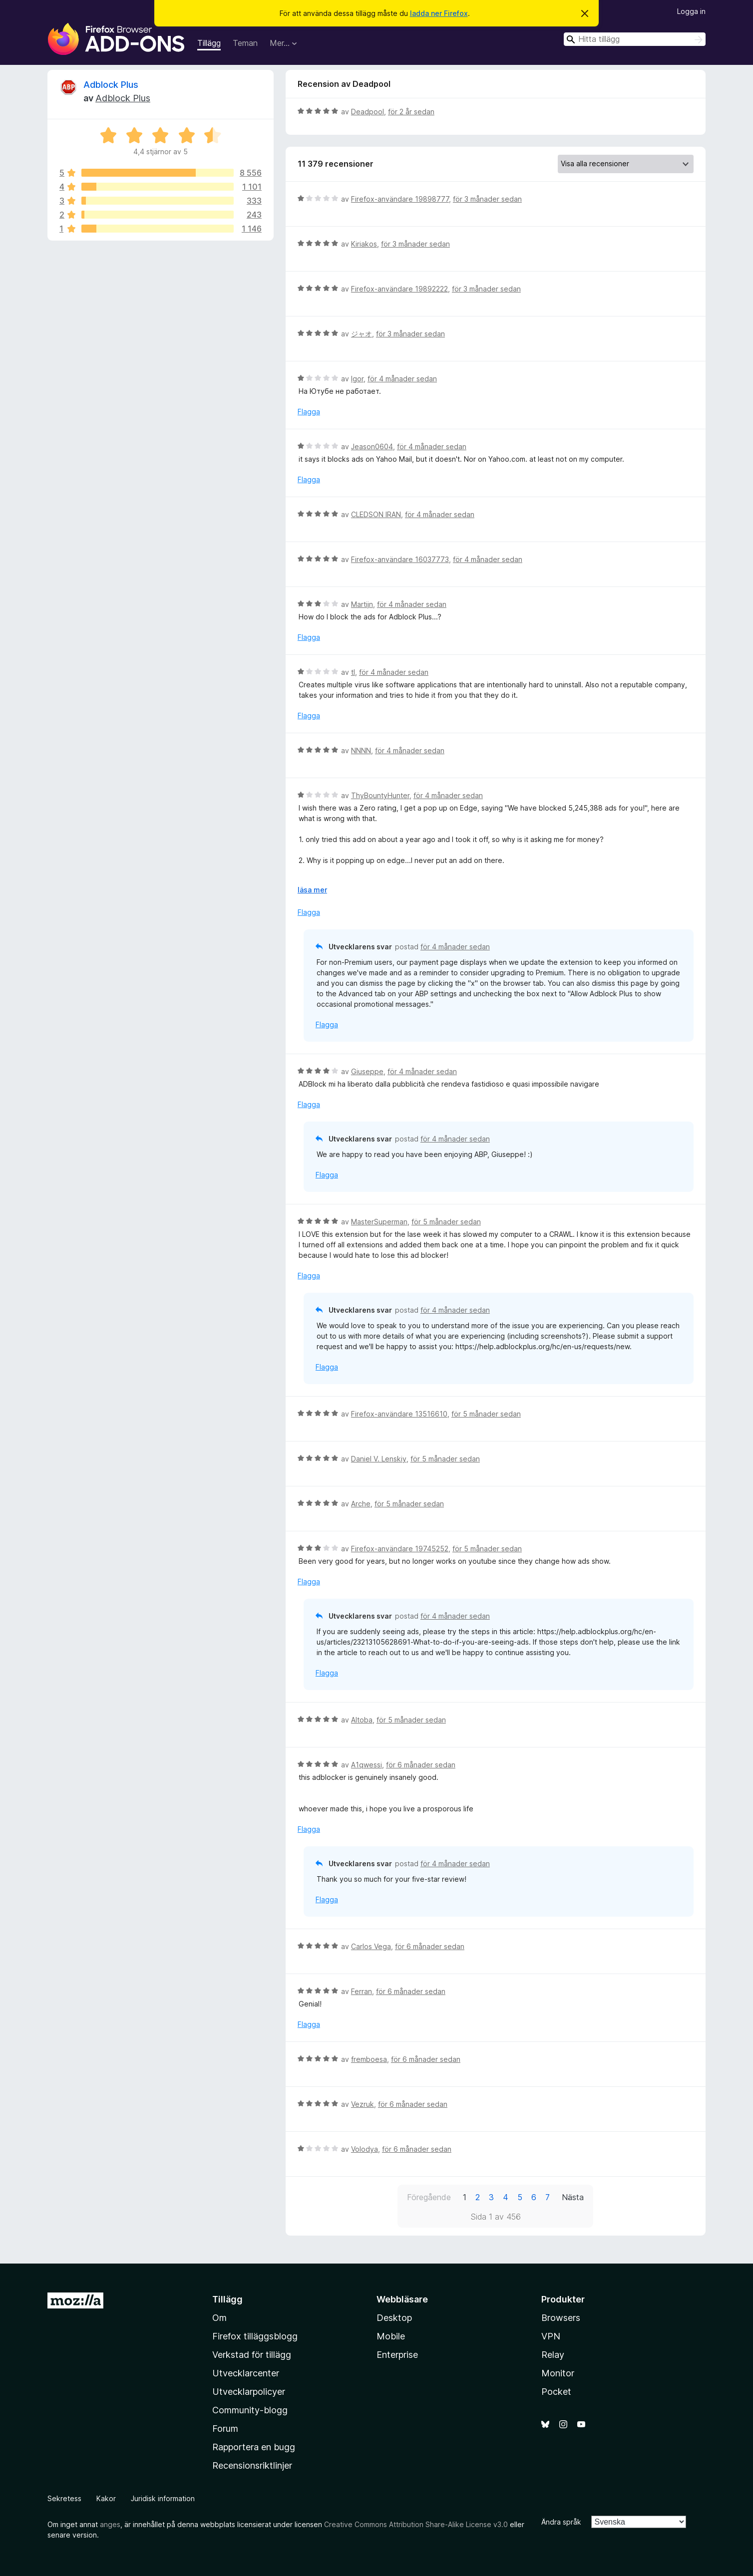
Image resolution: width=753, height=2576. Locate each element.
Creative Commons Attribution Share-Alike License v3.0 (416, 2524)
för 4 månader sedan (402, 378)
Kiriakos (364, 244)
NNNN (361, 750)
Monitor (557, 2373)
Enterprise (397, 2354)
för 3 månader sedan (487, 199)
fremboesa (369, 2059)
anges (110, 2524)
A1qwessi (366, 1764)
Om (219, 2317)
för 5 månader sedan (446, 1221)
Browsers (560, 2317)
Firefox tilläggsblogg (255, 2336)
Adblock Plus (110, 84)
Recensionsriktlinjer (252, 2465)
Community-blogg (250, 2410)
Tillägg (209, 43)
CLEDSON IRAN (376, 514)
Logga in (691, 11)
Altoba (362, 1720)
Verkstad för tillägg (251, 2354)
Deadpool (367, 111)
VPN (550, 2336)
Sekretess (64, 2498)
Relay (552, 2354)
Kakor (106, 2498)
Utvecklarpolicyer (248, 2391)
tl (353, 672)
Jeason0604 (372, 446)
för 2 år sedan (411, 111)
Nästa (573, 2197)
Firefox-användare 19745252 (399, 1548)
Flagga (309, 411)
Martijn (362, 604)
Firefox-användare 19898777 (400, 199)
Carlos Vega (371, 1946)
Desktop (394, 2317)
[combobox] (635, 39)
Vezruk (362, 2104)
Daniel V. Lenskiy (378, 1458)
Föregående (429, 2197)
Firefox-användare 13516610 (399, 1414)
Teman (245, 43)
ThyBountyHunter (380, 795)
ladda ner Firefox (439, 13)
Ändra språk (561, 2522)
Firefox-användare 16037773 (400, 559)
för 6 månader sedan (420, 1764)
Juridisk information (163, 2498)
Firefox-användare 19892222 (399, 289)
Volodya (364, 2149)
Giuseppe (367, 1071)
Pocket (556, 2391)
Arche (361, 1503)
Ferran (361, 1991)
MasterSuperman (379, 1221)
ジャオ (361, 333)
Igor (357, 378)
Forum (225, 2428)
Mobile (390, 2336)
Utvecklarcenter (245, 2373)
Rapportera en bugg (253, 2447)
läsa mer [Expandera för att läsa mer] (312, 889)
